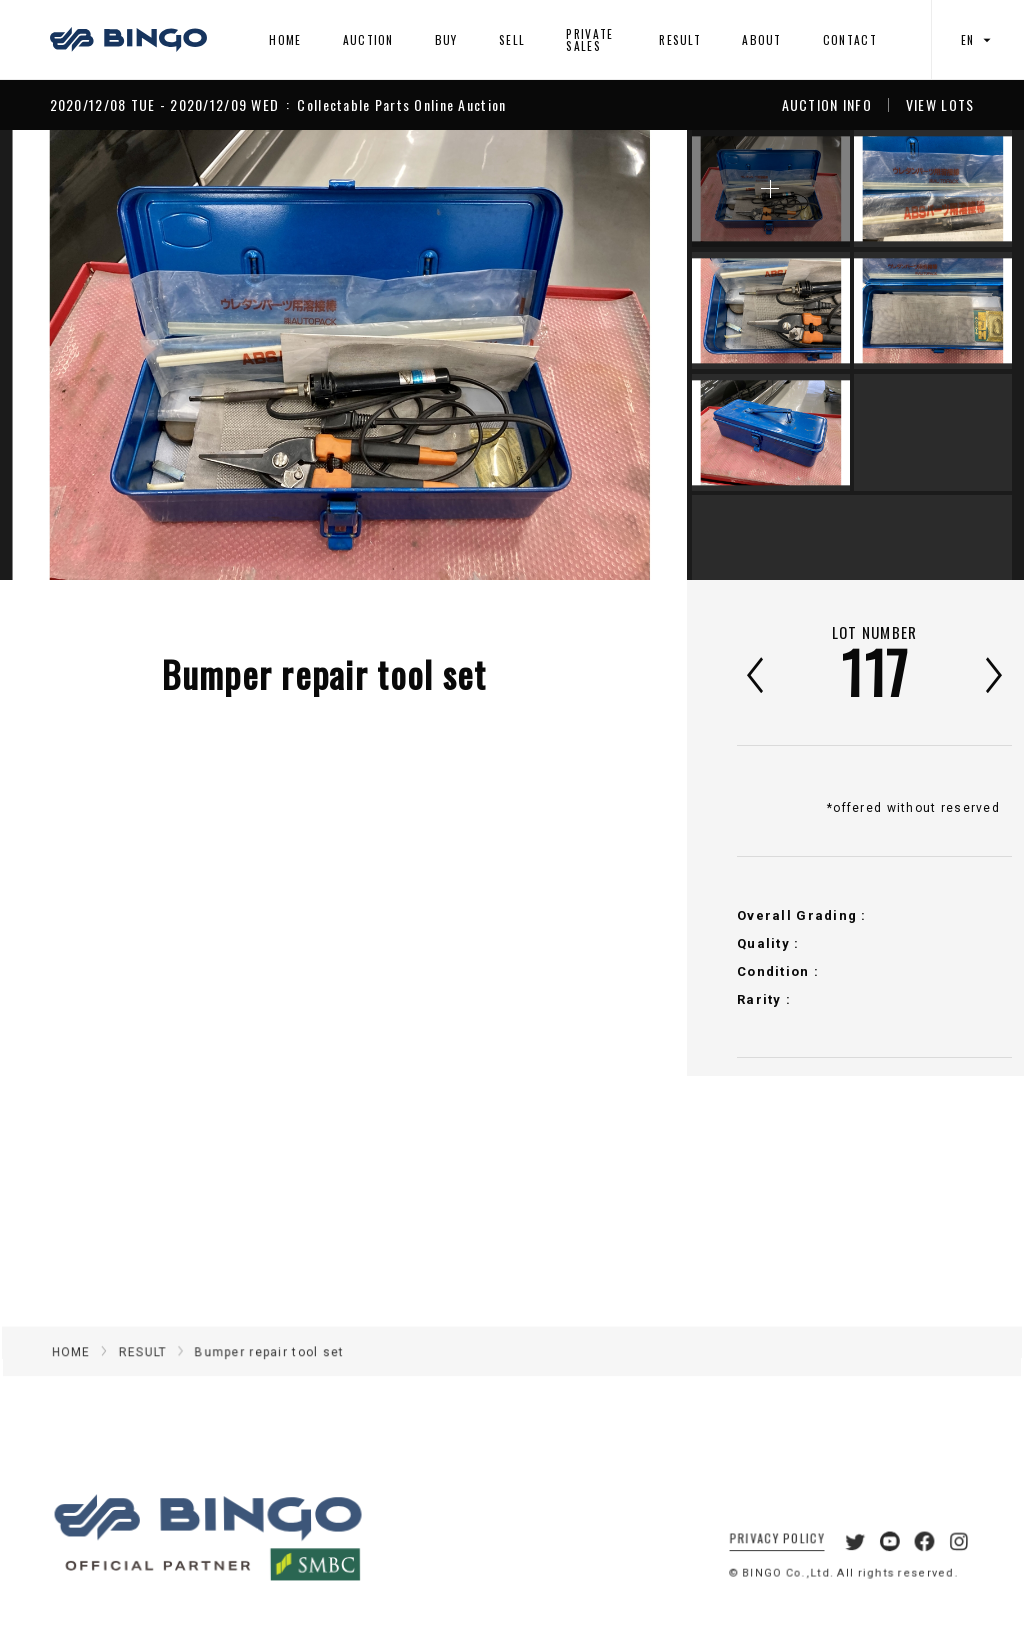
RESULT (680, 39)
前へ (755, 675)
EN (978, 39)
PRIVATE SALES (589, 39)
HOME (285, 39)
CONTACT (850, 39)
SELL (512, 39)
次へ (994, 675)
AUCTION (368, 39)
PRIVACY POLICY (764, 1557)
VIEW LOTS (940, 105)
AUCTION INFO (827, 105)
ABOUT (761, 39)
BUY (446, 39)
